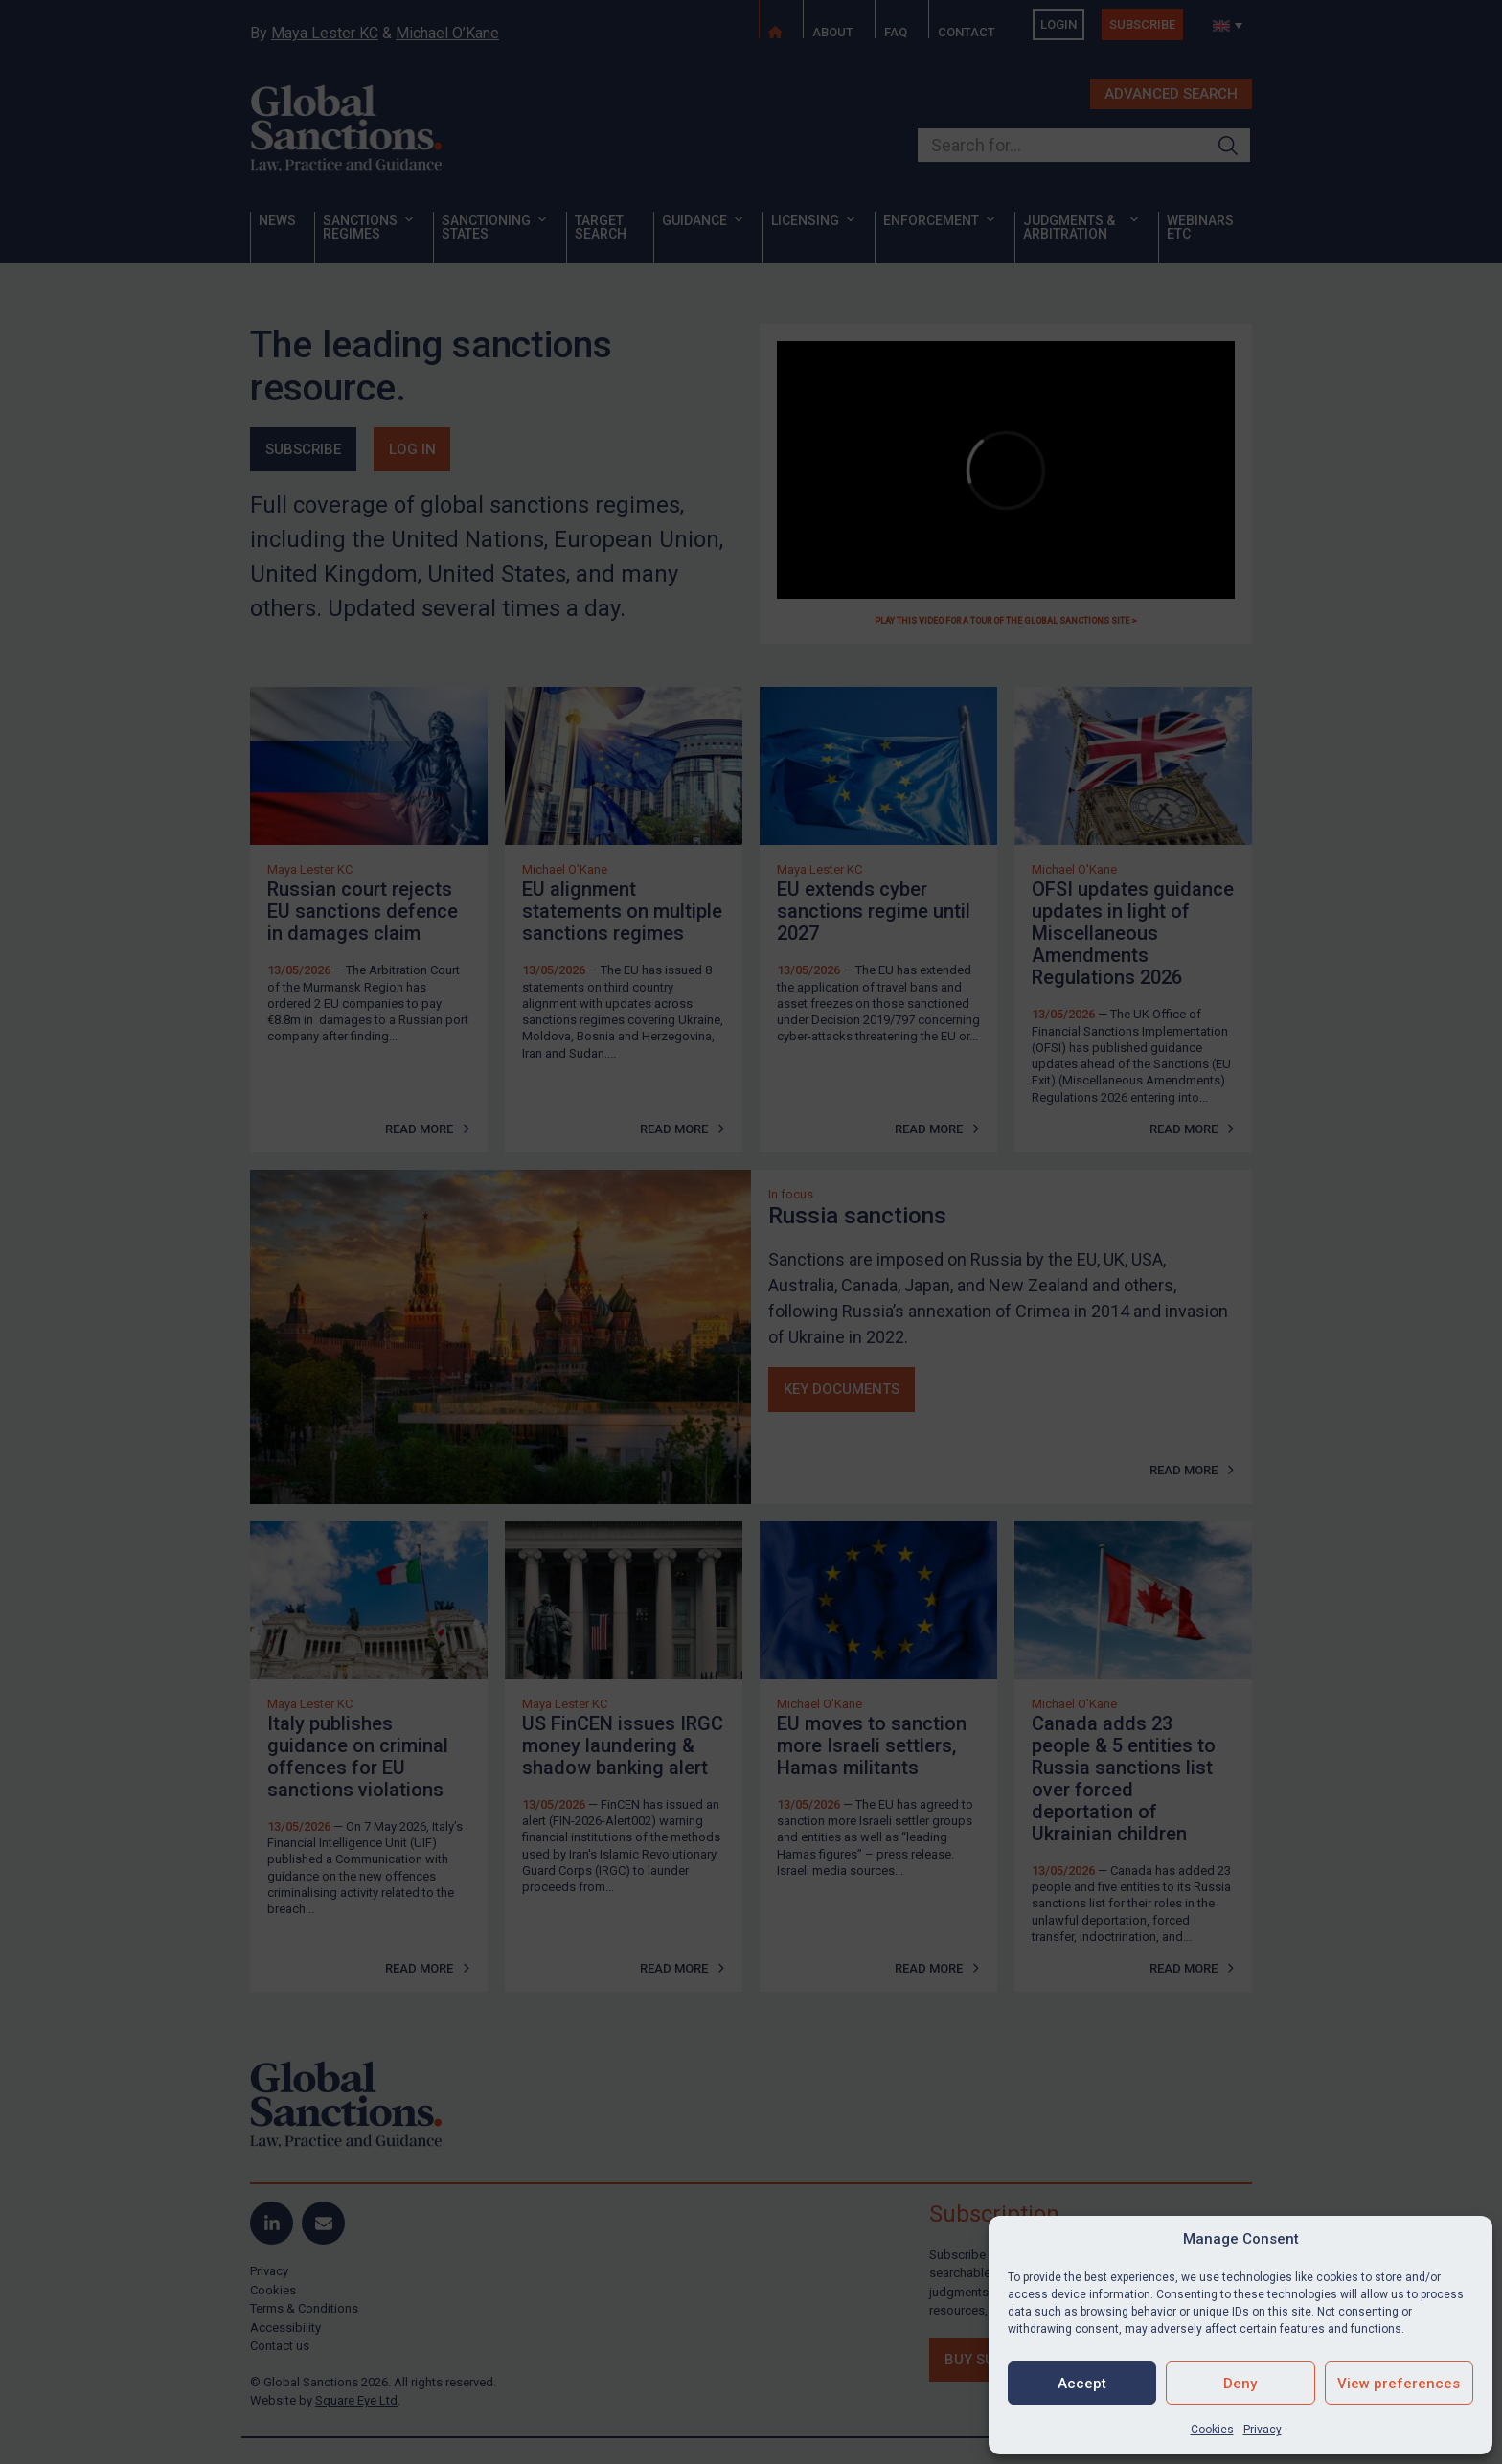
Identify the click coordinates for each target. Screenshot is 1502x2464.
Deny (1240, 2383)
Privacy (1262, 2429)
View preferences (1398, 2383)
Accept (1082, 2383)
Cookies (1212, 2429)
